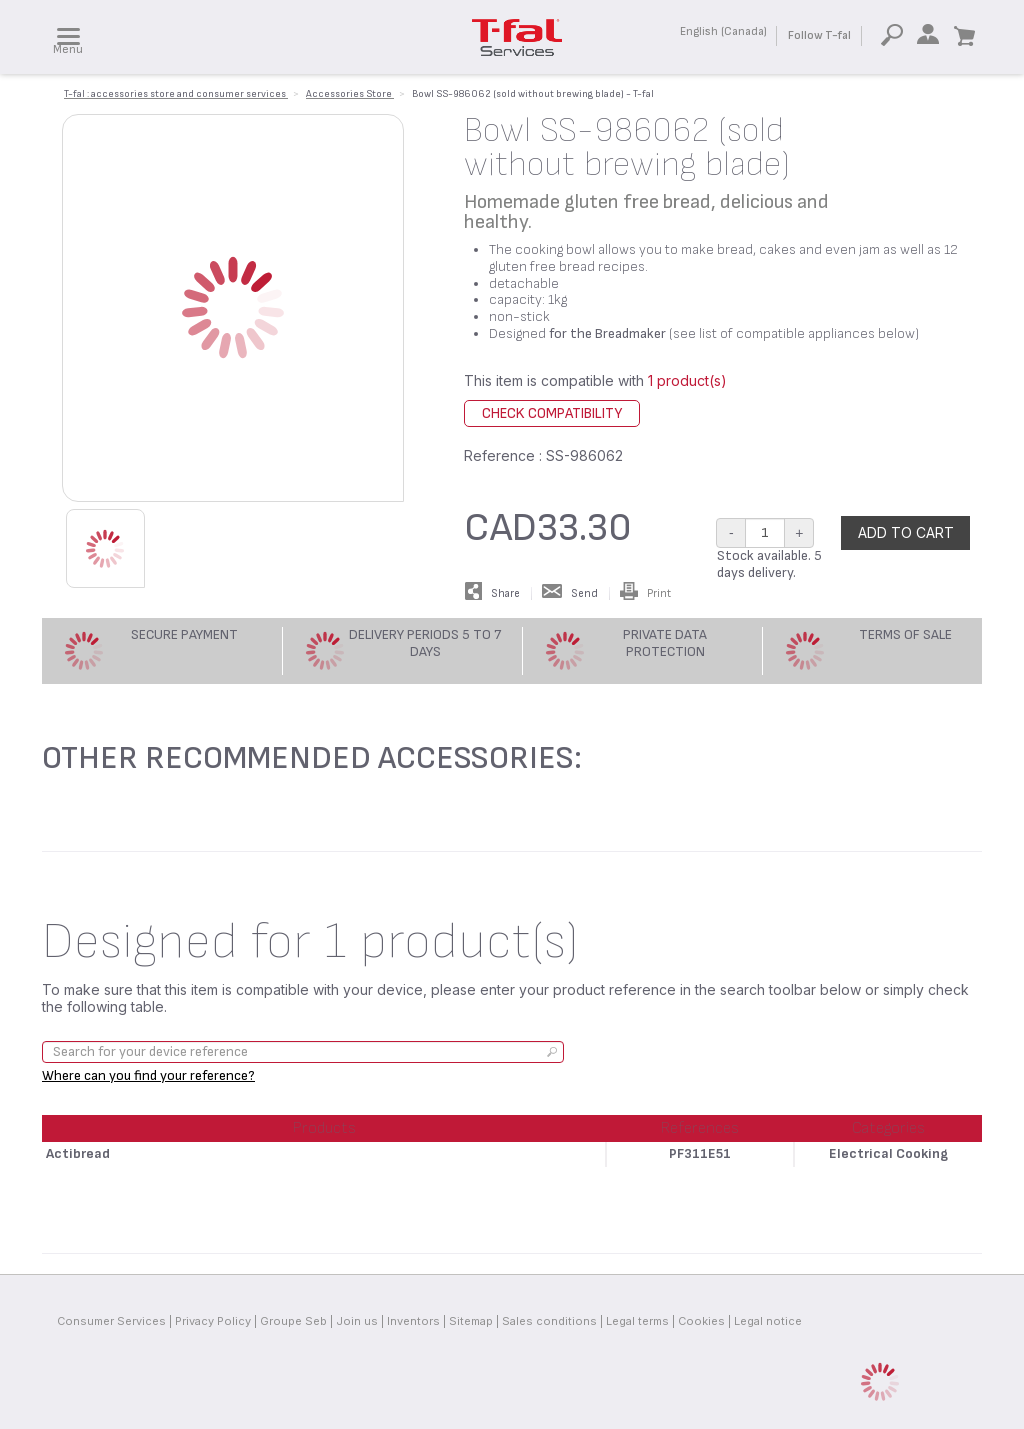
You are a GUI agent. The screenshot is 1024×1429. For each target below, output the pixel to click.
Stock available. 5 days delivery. (769, 564)
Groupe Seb (293, 1321)
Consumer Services (111, 1321)
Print (645, 593)
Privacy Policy (213, 1321)
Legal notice (768, 1321)
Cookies (701, 1321)
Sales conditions (549, 1321)
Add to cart (906, 532)
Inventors (413, 1321)
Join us (357, 1321)
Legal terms (637, 1321)
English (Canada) (723, 31)
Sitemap (471, 1321)
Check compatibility (552, 413)
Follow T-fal (819, 35)
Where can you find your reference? (148, 1075)
